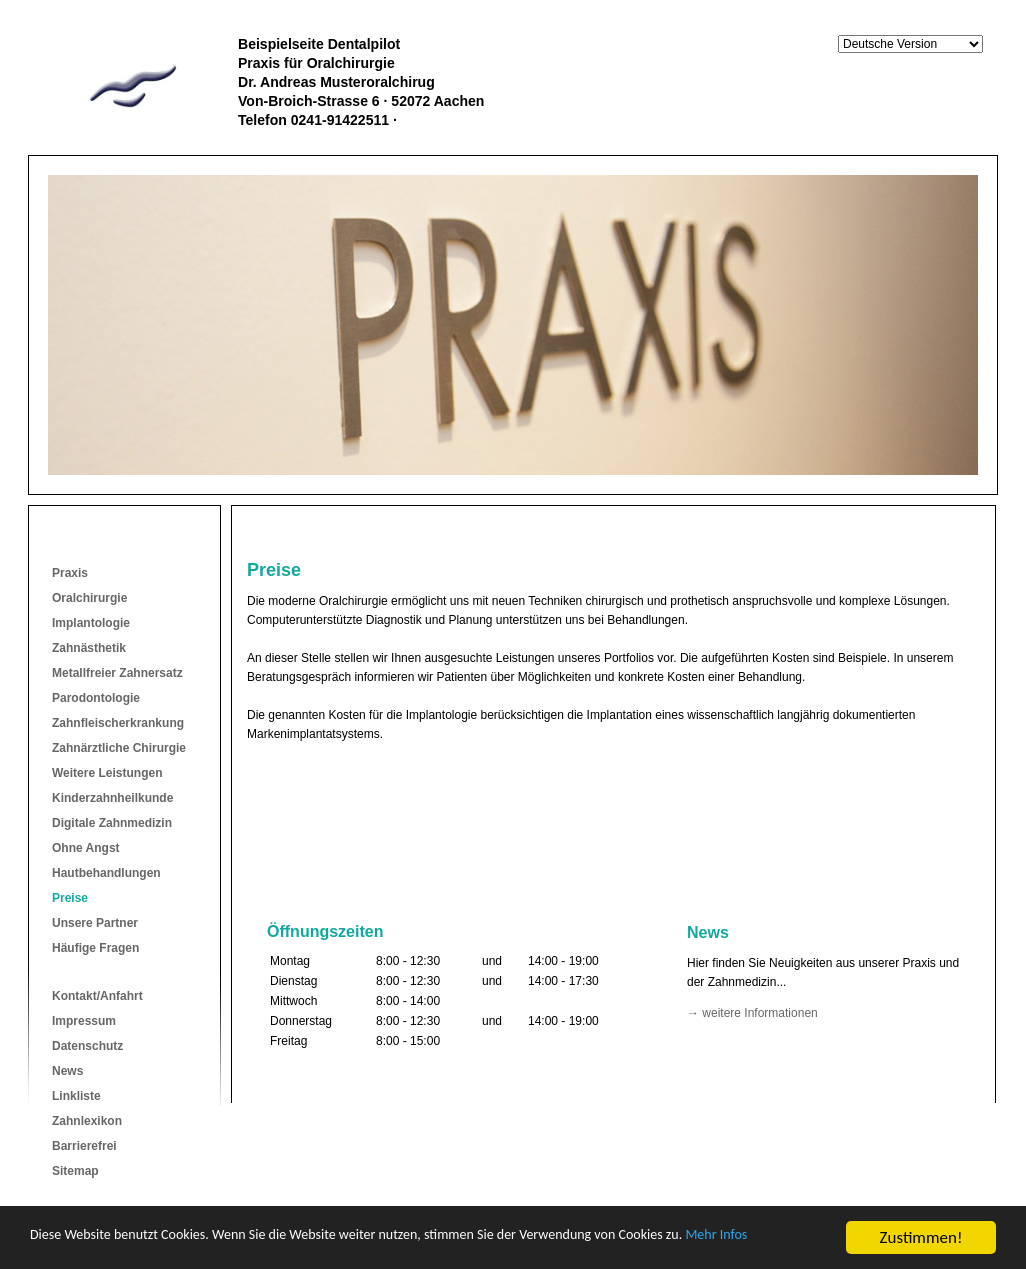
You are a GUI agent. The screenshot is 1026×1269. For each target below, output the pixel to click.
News (67, 1071)
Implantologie (91, 623)
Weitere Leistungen (107, 773)
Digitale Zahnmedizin (112, 823)
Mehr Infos (67, 1247)
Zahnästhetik (89, 648)
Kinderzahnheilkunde (112, 798)
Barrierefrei (84, 1146)
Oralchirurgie (89, 598)
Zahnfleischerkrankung (118, 723)
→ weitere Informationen (752, 1013)
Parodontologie (96, 698)
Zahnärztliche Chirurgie (119, 748)
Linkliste (76, 1096)
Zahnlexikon (87, 1121)
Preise (70, 898)
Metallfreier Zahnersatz (117, 673)
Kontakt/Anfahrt (97, 996)
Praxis (70, 573)
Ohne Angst (86, 848)
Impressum (84, 1021)
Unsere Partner (95, 923)
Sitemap (75, 1171)
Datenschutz (87, 1046)
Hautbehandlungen (106, 873)
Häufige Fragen (95, 948)
